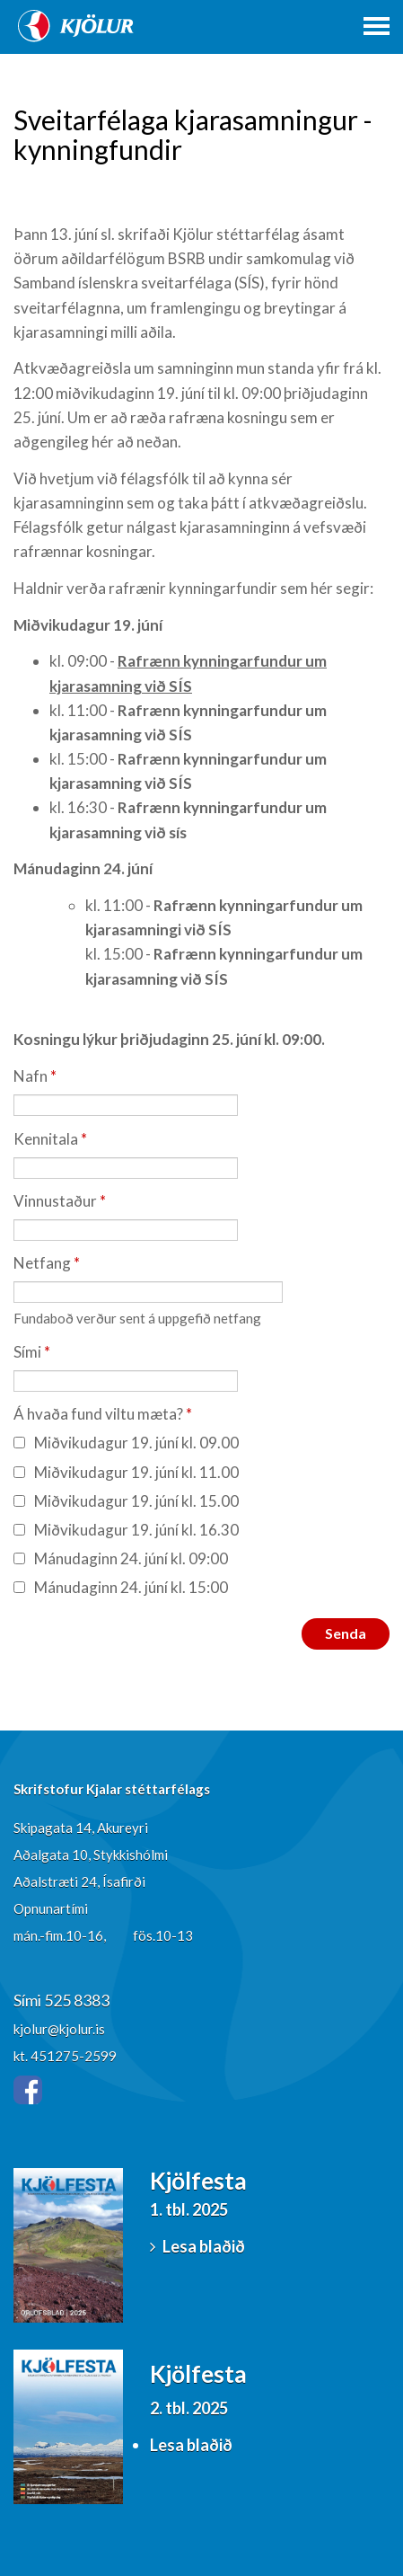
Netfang (42, 1262)
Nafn (30, 1076)
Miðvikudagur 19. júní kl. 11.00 (126, 1472)
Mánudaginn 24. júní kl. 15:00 (120, 1587)
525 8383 (77, 2000)
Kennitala (45, 1138)
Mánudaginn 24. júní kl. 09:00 (120, 1558)
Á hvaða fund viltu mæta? (98, 1413)
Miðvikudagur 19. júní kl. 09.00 (126, 1442)
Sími (27, 1351)
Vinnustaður (55, 1200)
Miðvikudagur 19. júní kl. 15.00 (126, 1501)
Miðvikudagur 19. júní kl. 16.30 (126, 1529)
